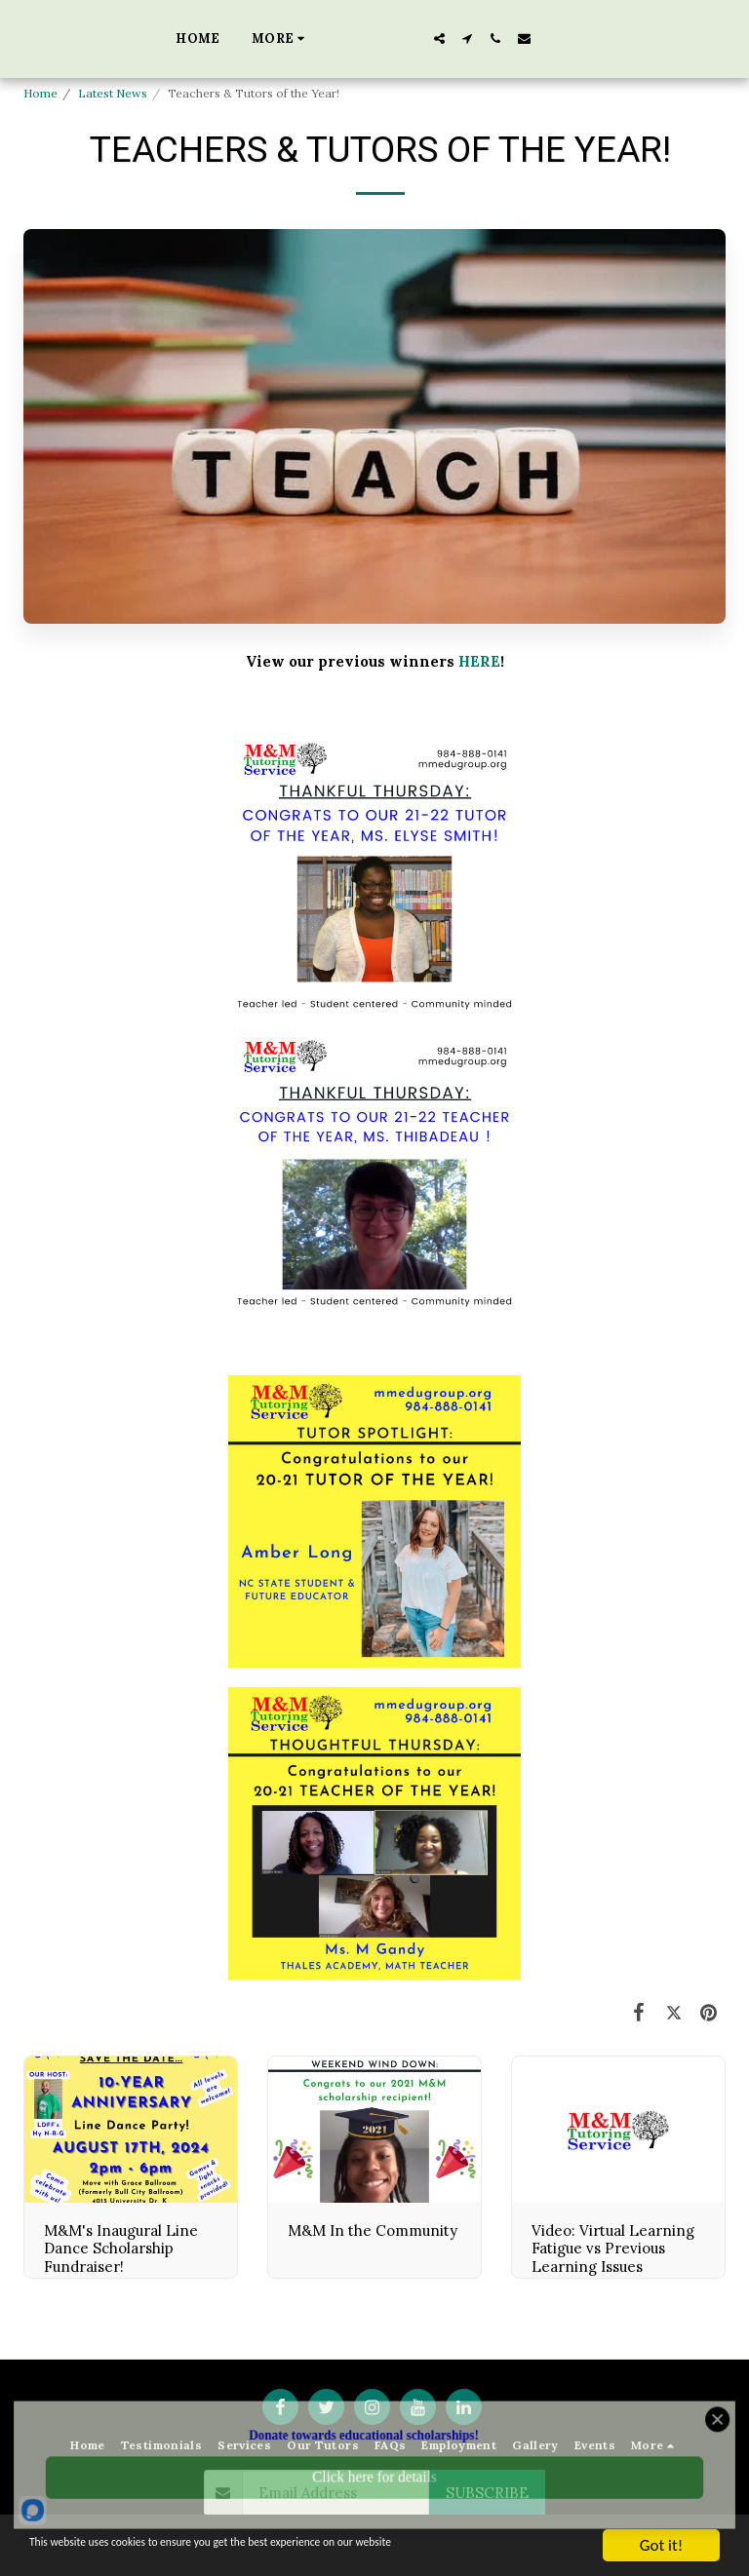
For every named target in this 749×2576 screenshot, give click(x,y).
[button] (526, 38)
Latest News (112, 93)
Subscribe (487, 2492)
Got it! (661, 2545)
